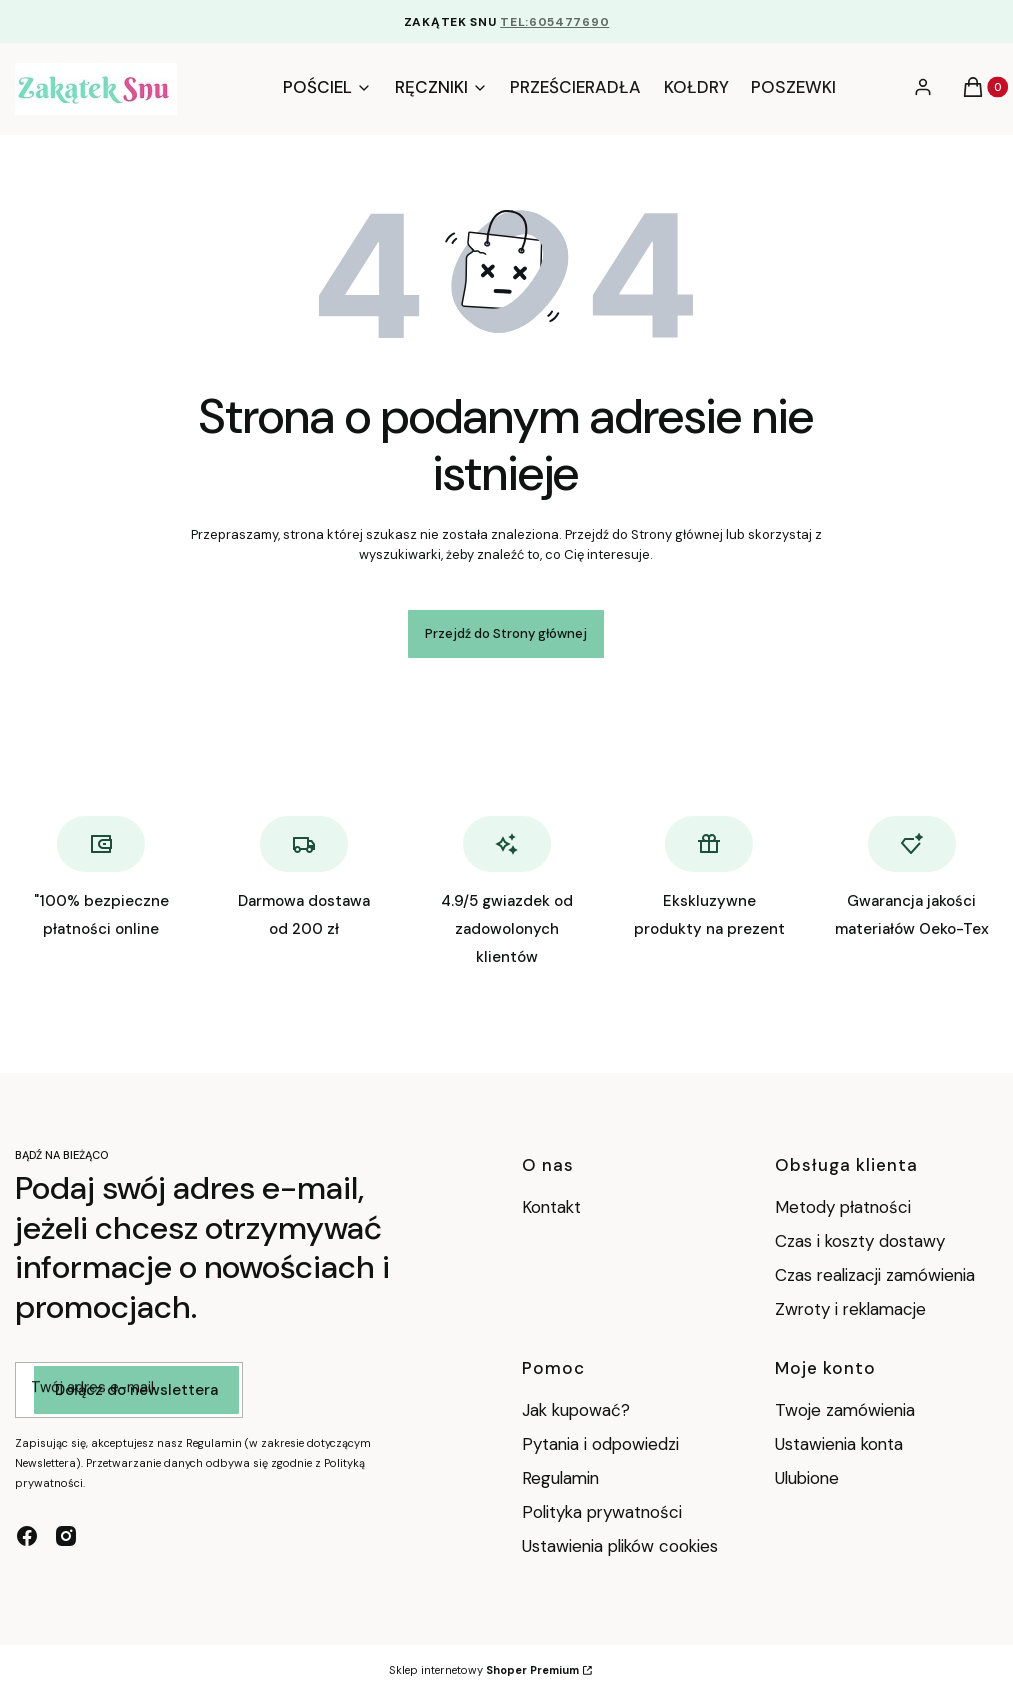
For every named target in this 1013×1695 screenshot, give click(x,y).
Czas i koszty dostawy (860, 1241)
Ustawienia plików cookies (622, 1546)
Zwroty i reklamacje (850, 1309)
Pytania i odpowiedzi (600, 1444)
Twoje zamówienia (845, 1410)
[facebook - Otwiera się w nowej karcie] (27, 1536)
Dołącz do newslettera (136, 1391)
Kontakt (551, 1207)
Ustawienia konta (839, 1444)
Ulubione (807, 1478)
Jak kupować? (576, 1410)
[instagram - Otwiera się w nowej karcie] (66, 1536)
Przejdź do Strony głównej (506, 633)
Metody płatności (843, 1207)
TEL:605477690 (554, 22)
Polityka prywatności (602, 1512)
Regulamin (560, 1478)
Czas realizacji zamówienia (875, 1275)
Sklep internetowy (484, 1670)
